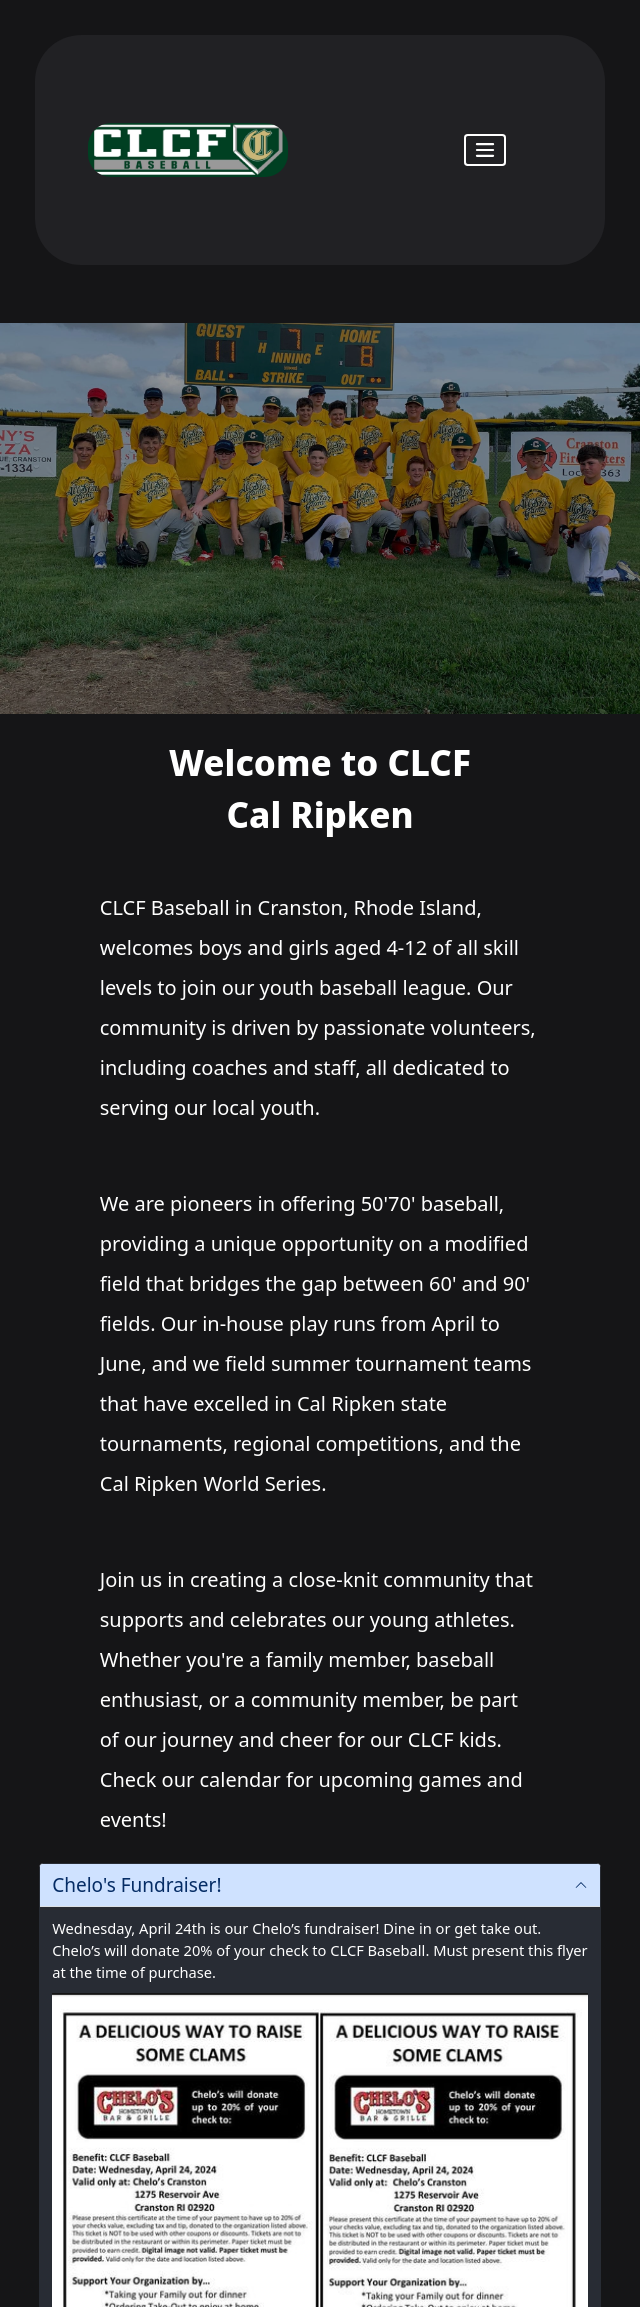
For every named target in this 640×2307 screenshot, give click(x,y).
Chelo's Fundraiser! (136, 1885)
